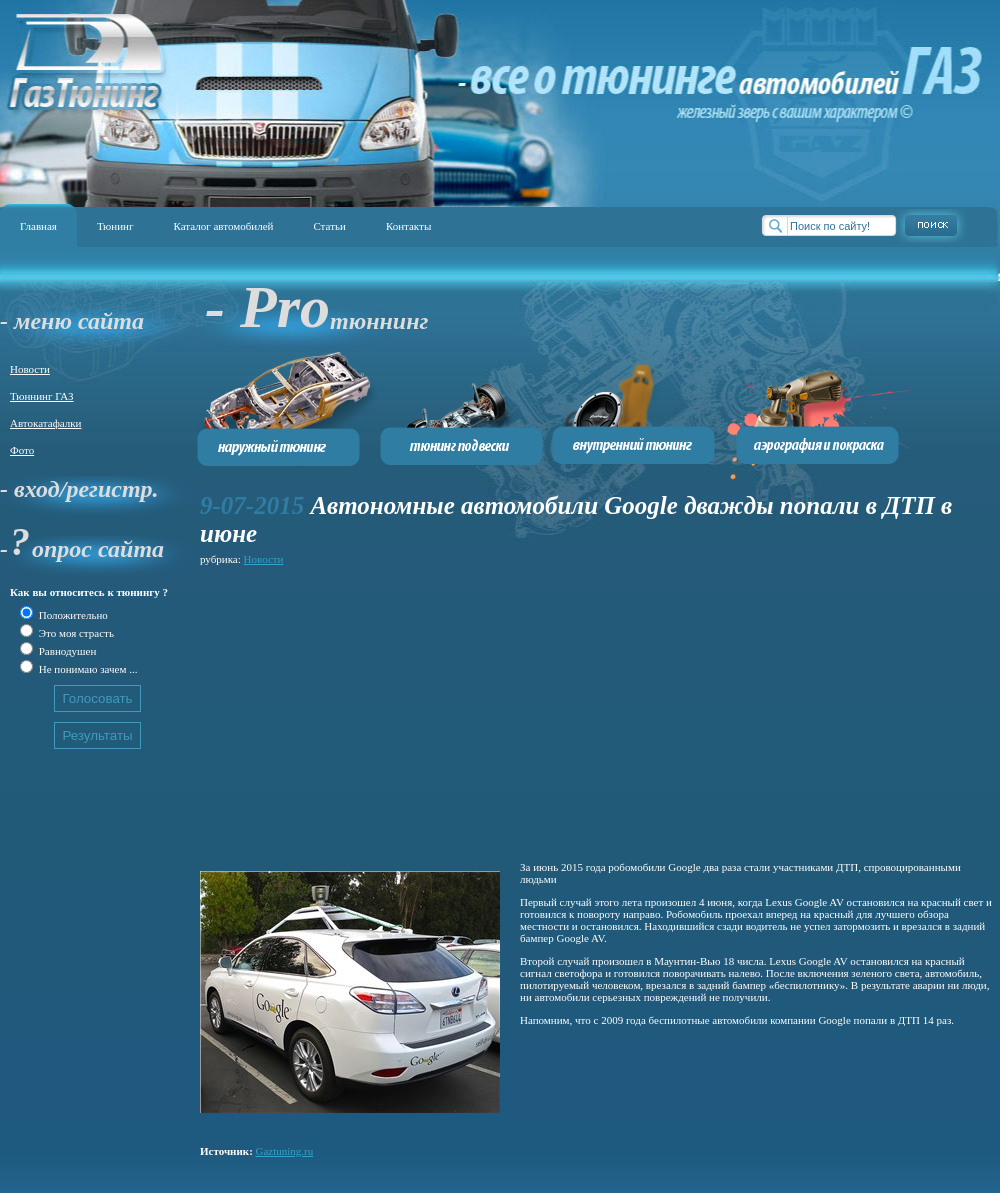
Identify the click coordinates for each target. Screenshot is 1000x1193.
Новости (30, 369)
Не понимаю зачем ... (86, 669)
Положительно (72, 615)
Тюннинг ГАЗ (42, 396)
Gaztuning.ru (285, 1151)
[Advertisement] (484, 710)
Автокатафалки (45, 423)
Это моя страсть (75, 633)
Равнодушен (66, 651)
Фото (22, 450)
